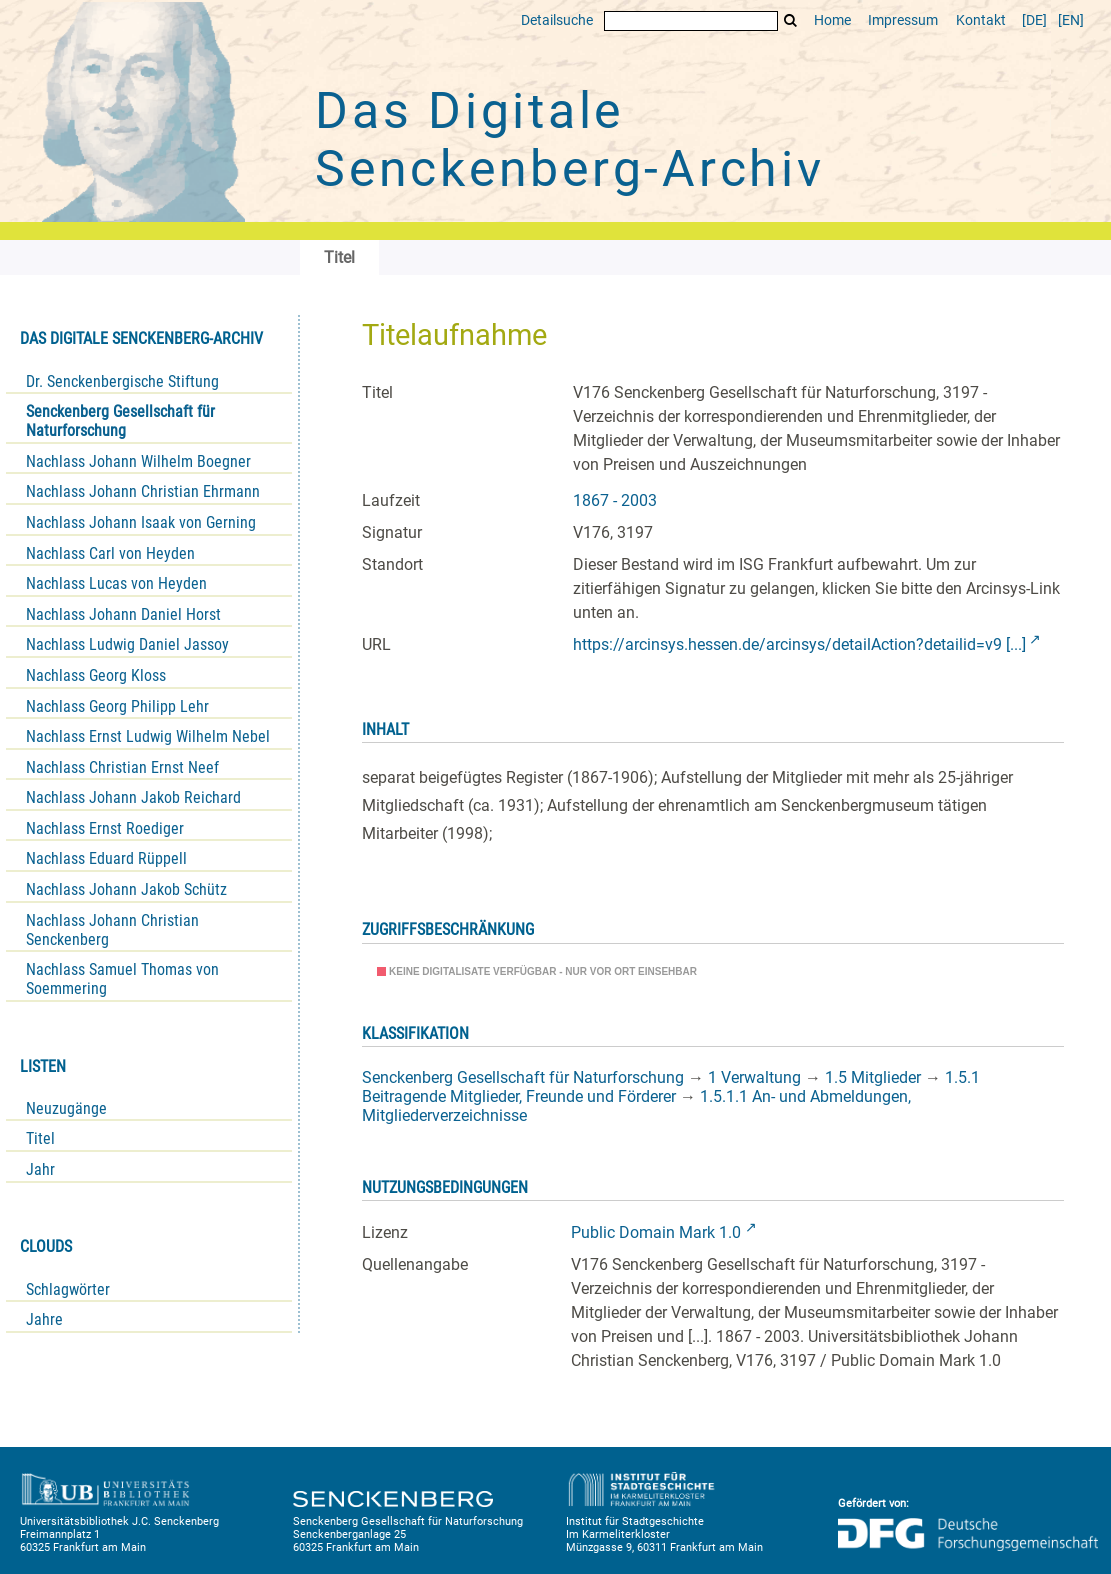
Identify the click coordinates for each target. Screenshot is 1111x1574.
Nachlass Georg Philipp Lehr (117, 706)
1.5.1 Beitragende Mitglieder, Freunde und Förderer (671, 1087)
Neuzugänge (66, 1108)
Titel (40, 1138)
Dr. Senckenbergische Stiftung (122, 381)
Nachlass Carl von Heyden (110, 553)
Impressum (903, 20)
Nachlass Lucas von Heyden (116, 583)
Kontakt (981, 20)
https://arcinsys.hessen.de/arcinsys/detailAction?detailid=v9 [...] (799, 644)
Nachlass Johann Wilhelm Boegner (138, 461)
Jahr (40, 1169)
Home (832, 20)
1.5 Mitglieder (873, 1077)
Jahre (44, 1319)
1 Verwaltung (754, 1077)
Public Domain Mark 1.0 (656, 1232)
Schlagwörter (68, 1289)
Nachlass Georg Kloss (96, 675)
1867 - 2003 (615, 500)
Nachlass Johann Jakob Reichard (133, 797)
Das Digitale (570, 140)
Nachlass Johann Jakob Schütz (126, 889)
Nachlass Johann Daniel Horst (123, 614)
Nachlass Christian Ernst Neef (122, 767)
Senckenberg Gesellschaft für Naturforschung (120, 421)
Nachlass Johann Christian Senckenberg (112, 930)
